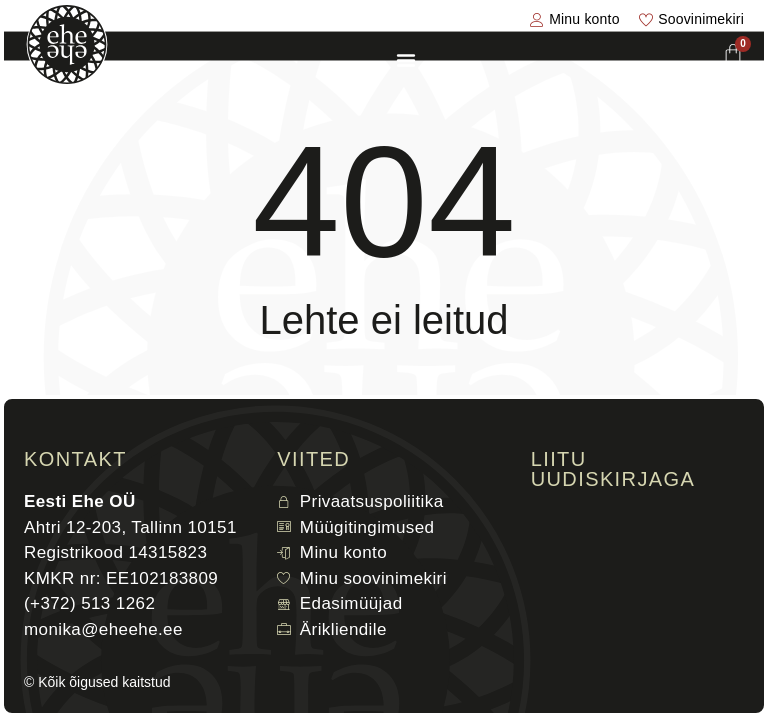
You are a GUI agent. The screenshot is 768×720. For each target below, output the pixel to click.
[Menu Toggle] (406, 60)
